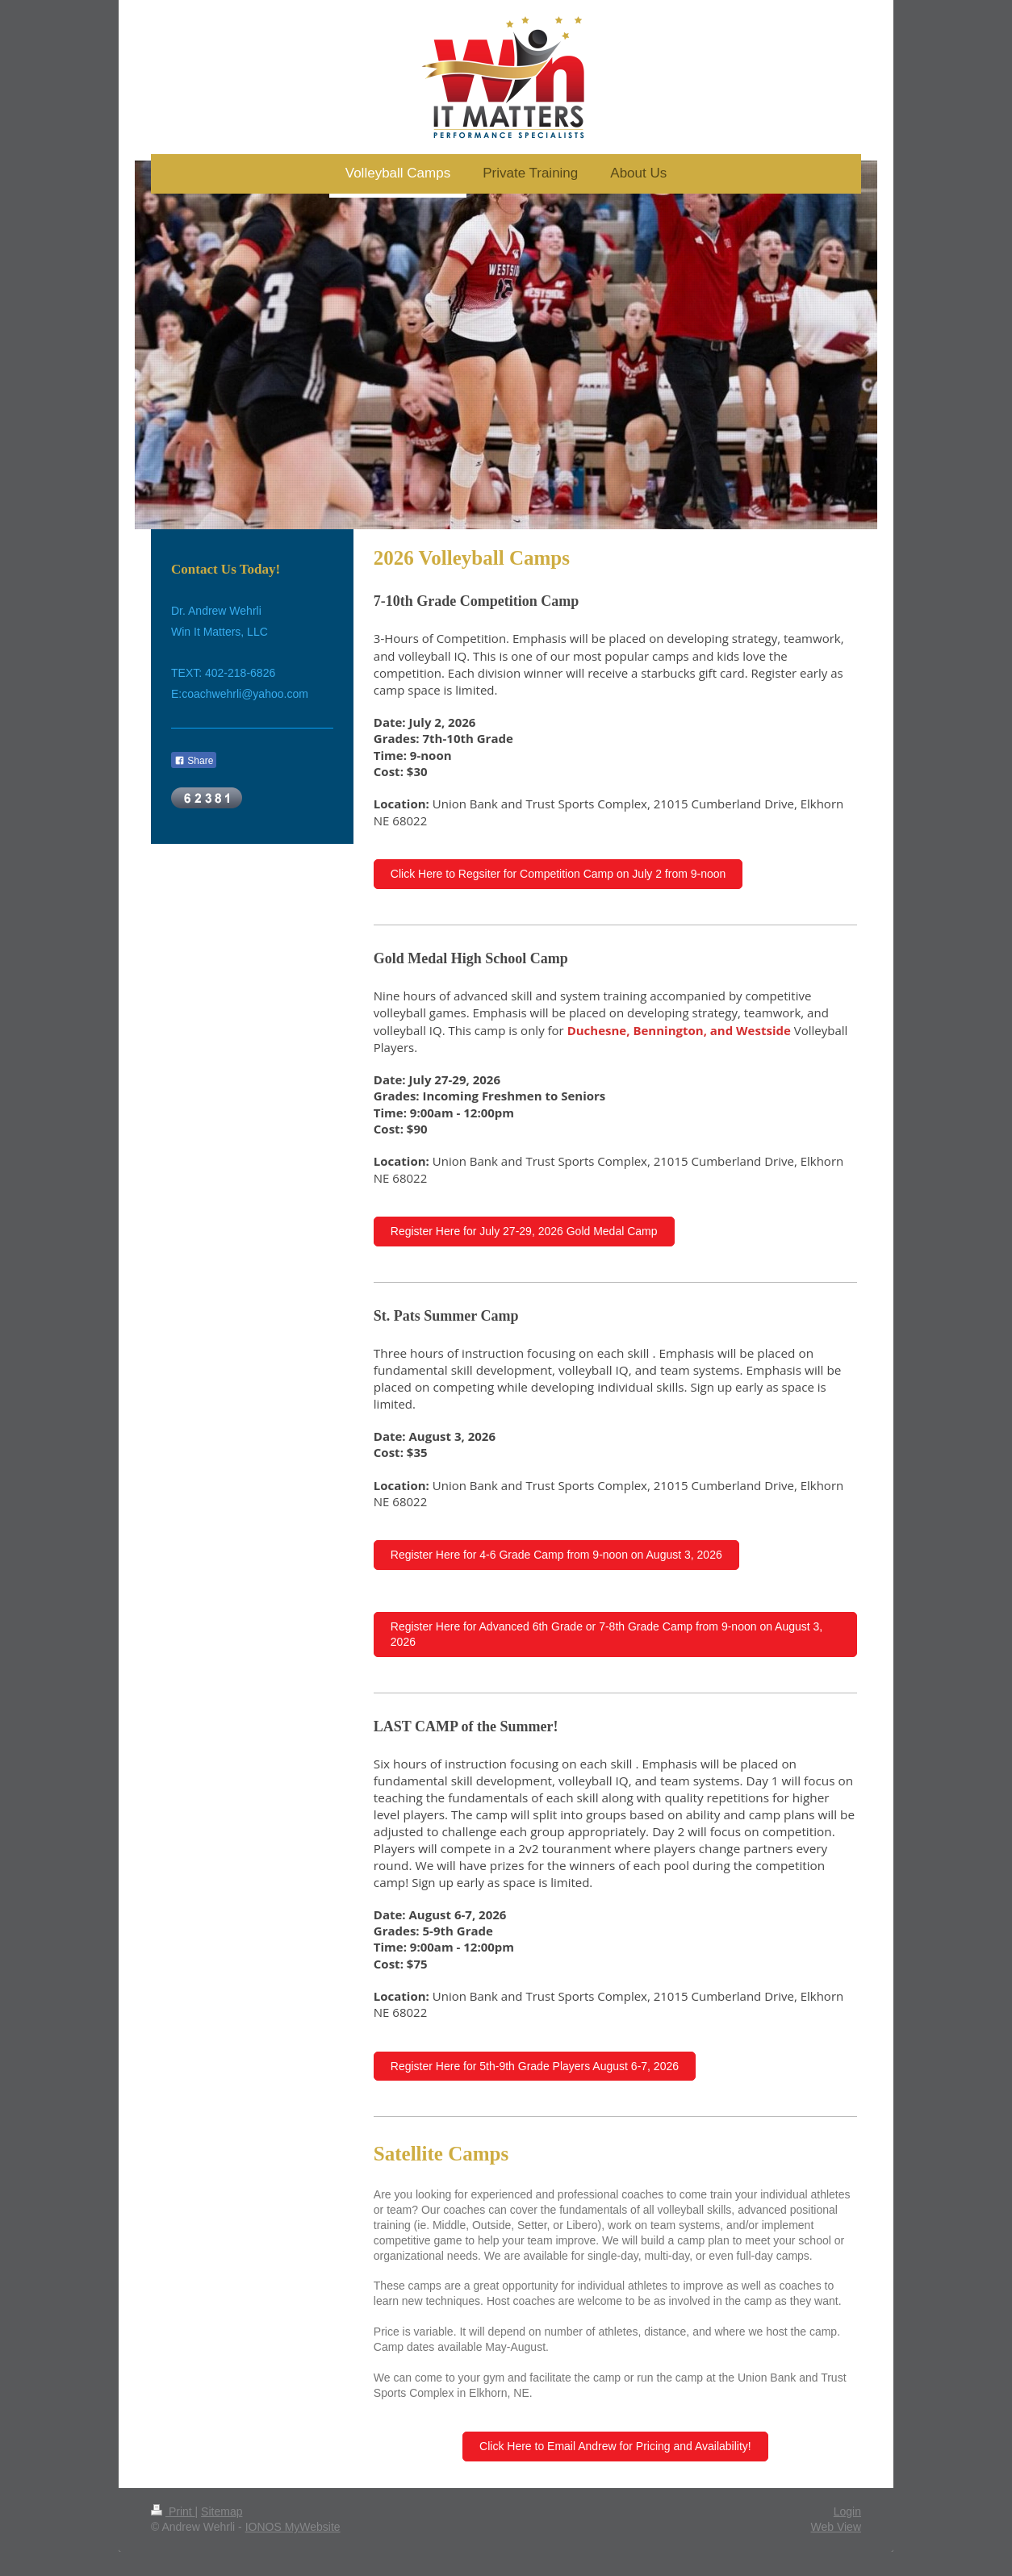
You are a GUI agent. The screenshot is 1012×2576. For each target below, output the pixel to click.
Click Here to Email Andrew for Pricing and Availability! (615, 2446)
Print (173, 2511)
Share (193, 760)
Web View (835, 2526)
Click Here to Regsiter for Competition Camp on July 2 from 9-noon (558, 873)
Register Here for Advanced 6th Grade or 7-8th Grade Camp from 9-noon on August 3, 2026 (606, 1634)
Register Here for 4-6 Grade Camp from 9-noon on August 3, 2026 (556, 1554)
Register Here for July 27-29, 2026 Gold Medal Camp (524, 1231)
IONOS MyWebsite (293, 2526)
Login (847, 2511)
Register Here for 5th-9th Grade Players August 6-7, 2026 (535, 2066)
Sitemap (221, 2511)
